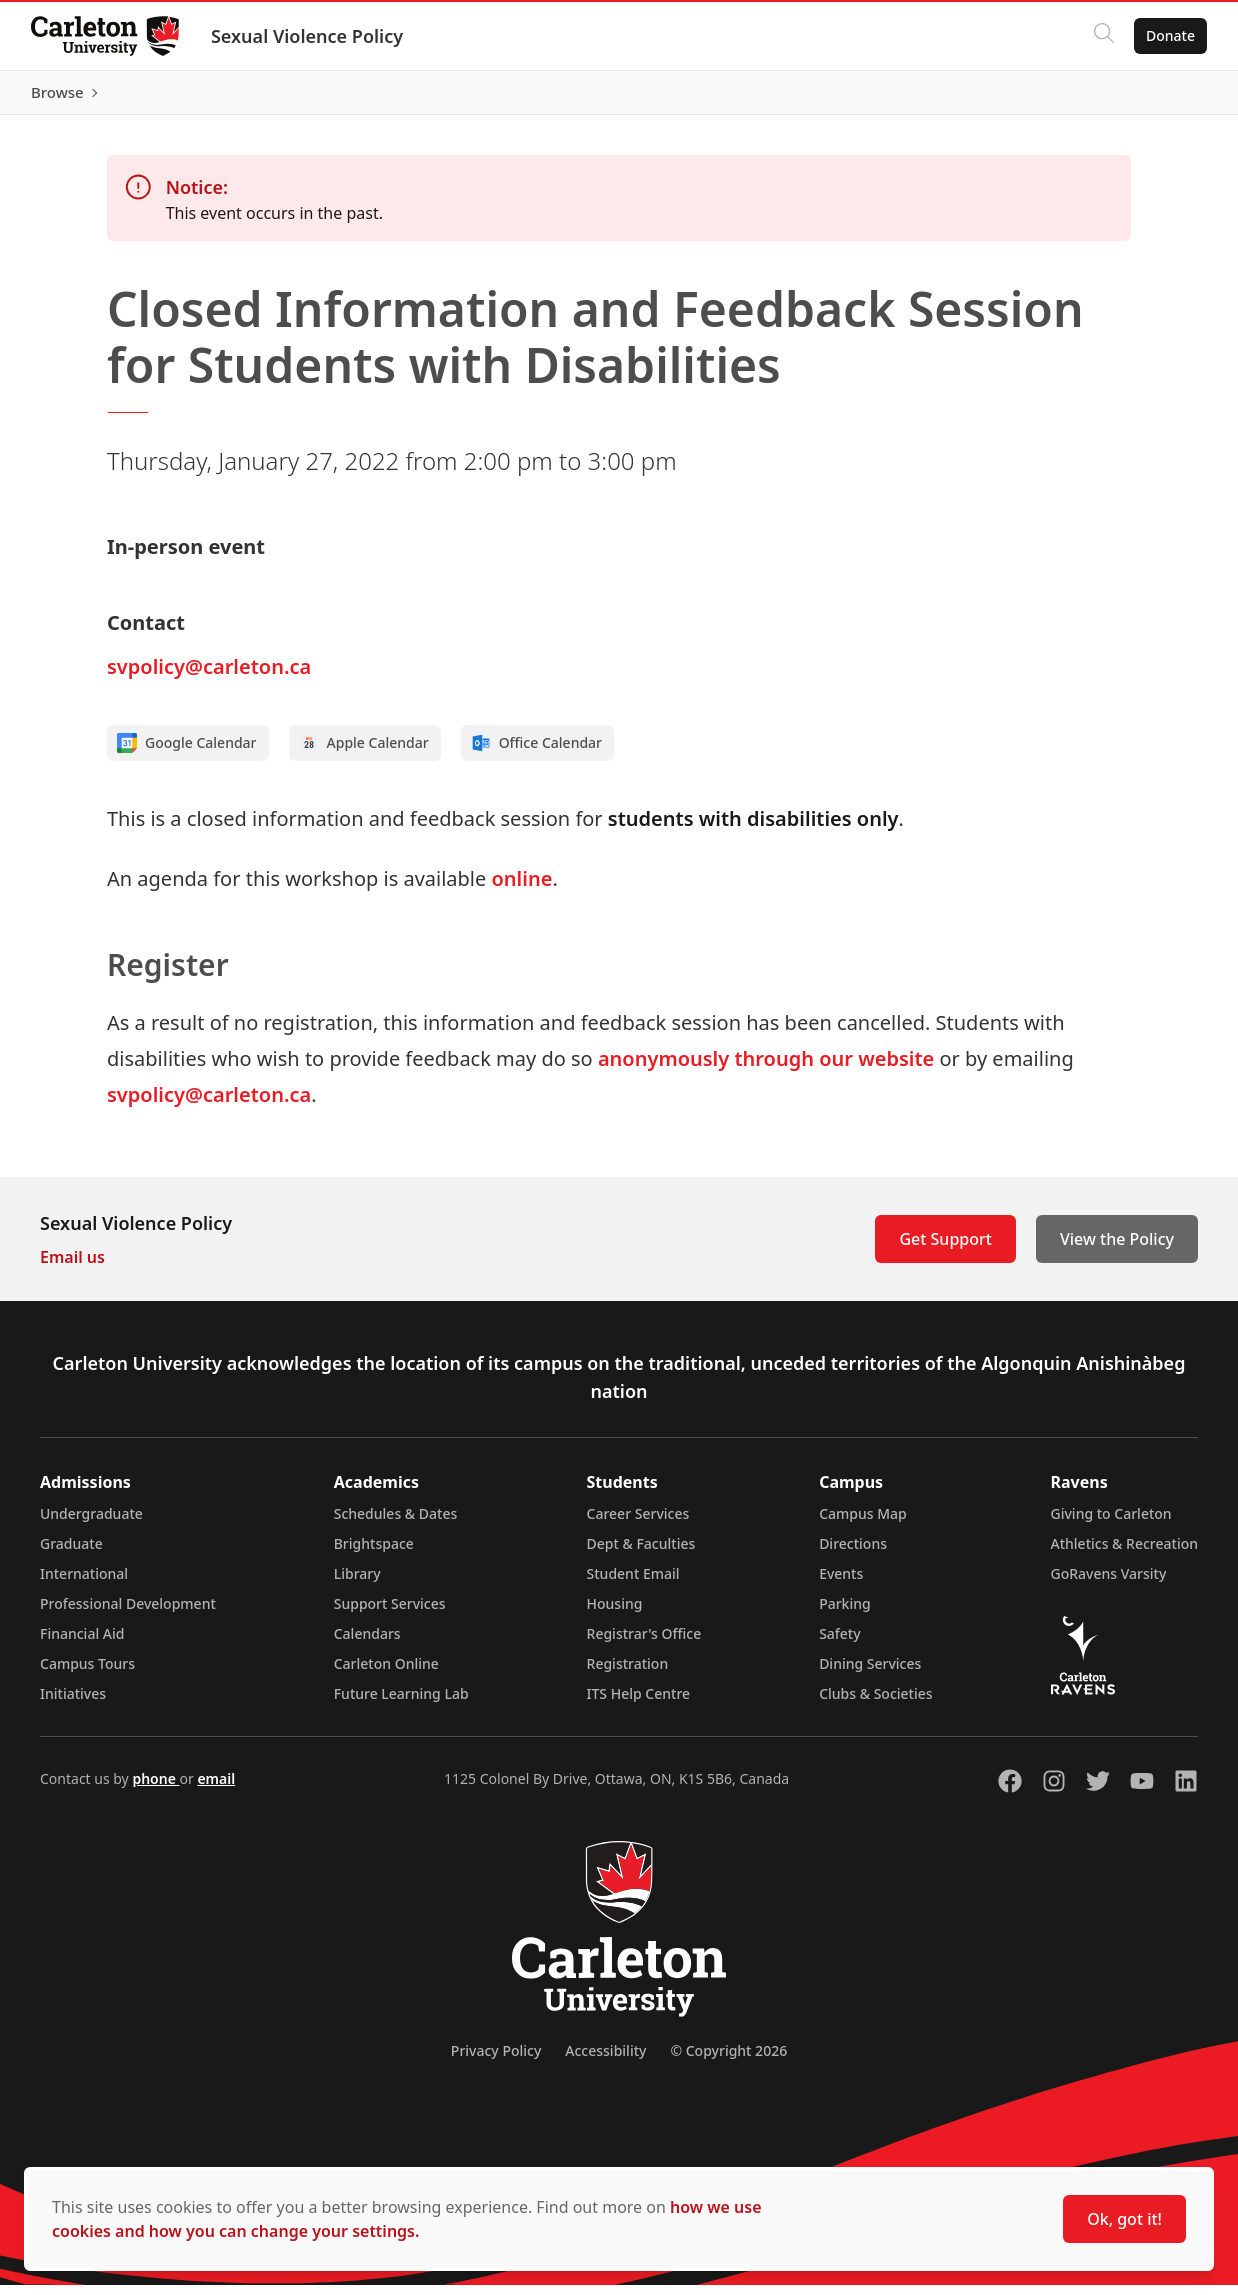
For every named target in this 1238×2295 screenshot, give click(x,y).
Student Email (633, 1583)
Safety (840, 1643)
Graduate (71, 1553)
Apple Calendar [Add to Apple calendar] (364, 753)
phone (155, 1788)
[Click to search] (1103, 36)
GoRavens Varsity (1109, 1583)
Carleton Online (386, 1673)
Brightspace (374, 1553)
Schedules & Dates (396, 1523)
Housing (615, 1613)
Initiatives (73, 1703)
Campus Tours (87, 1673)
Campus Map (863, 1523)
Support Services (390, 1613)
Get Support (945, 1249)
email (216, 1788)
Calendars (367, 1643)
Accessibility (605, 2060)
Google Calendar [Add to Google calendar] (187, 753)
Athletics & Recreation (1124, 1553)
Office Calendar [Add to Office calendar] (536, 753)
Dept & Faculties (641, 1553)
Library (357, 1583)
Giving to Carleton (1111, 1523)
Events (841, 1583)
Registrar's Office (644, 1643)
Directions (853, 1553)
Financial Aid (82, 1643)
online (522, 888)
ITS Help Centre (639, 1703)
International (84, 1583)
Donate (1169, 35)
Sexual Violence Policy (308, 36)
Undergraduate (91, 1523)
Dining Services (870, 1673)
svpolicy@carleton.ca (209, 676)
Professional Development (128, 1613)
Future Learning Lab (401, 1703)
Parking (845, 1613)
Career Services (638, 1523)
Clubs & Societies (875, 1703)
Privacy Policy (496, 2060)
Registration (628, 1673)
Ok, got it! (1124, 2219)
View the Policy (1117, 1249)
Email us (72, 1267)
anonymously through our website (766, 1068)
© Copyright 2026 (728, 2060)
